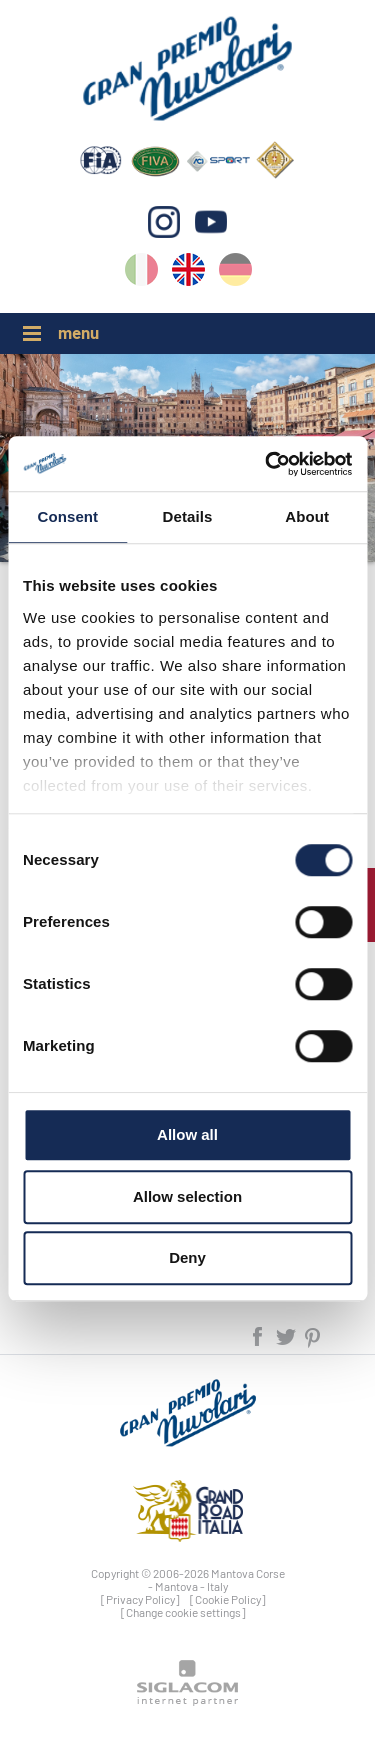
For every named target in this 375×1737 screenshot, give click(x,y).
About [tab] (307, 516)
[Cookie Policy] (228, 1599)
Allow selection (187, 1196)
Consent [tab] (67, 516)
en (188, 273)
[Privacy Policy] (140, 1599)
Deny (187, 1257)
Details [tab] (188, 516)
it (141, 273)
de (235, 273)
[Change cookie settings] (183, 1612)
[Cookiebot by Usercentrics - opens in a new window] (267, 464)
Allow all (187, 1134)
